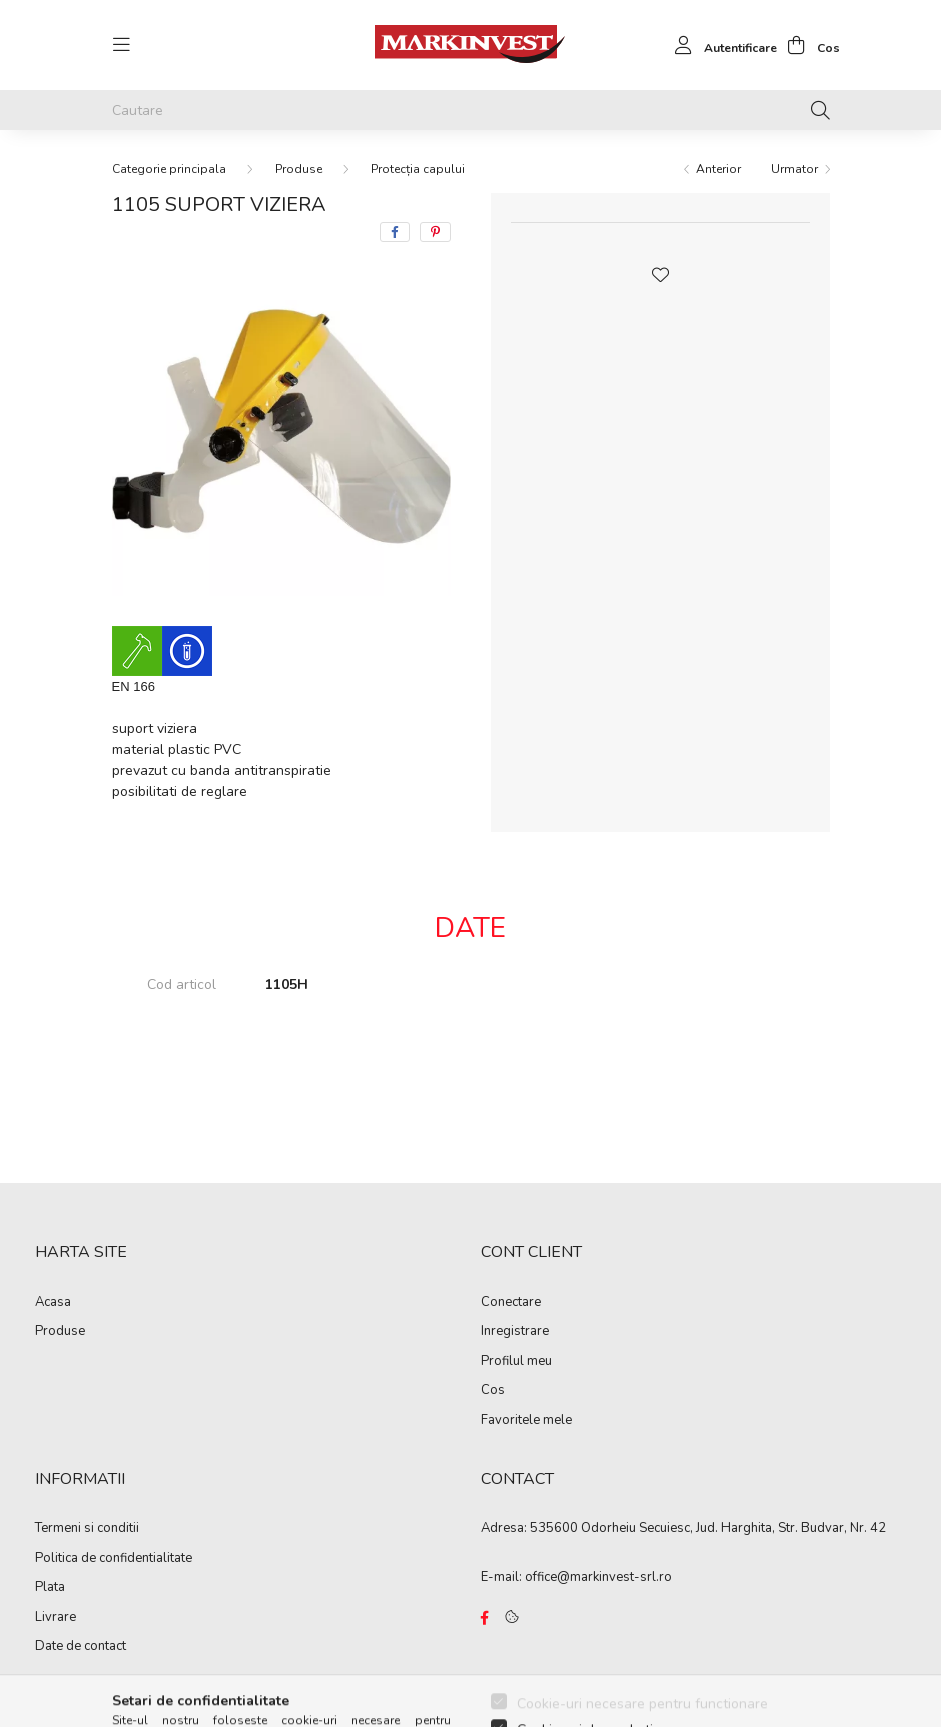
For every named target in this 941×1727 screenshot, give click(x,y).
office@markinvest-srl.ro (598, 1577)
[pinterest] (435, 232)
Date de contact (80, 1647)
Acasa (53, 1303)
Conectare (511, 1303)
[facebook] (395, 232)
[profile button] (720, 45)
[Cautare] (471, 110)
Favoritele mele (526, 1421)
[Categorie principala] (169, 169)
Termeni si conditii (87, 1529)
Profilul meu (516, 1362)
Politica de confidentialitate (113, 1559)
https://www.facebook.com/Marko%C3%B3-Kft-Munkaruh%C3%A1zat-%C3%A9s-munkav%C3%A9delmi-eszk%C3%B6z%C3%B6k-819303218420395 (485, 1618)
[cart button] (808, 45)
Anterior (718, 169)
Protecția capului (418, 169)
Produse (298, 169)
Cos (493, 1391)
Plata (50, 1588)
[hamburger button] (122, 45)
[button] (660, 273)
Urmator (794, 169)
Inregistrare (515, 1332)
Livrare (55, 1618)
